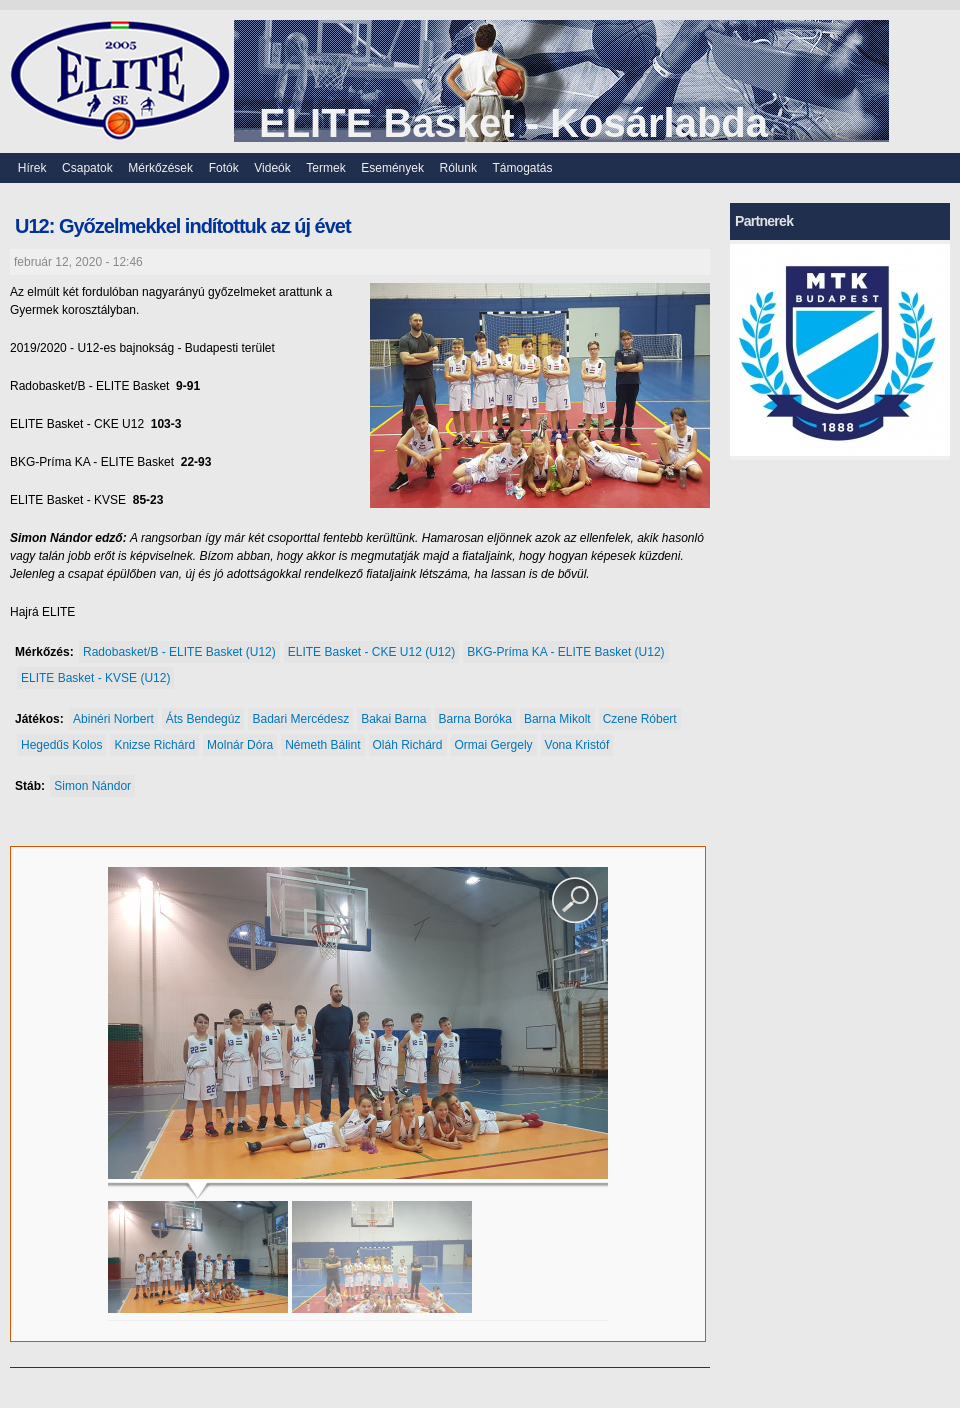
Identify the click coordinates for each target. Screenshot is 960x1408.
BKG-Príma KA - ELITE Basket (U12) (565, 652)
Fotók (224, 168)
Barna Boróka (475, 719)
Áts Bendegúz (203, 719)
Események (392, 168)
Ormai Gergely (494, 745)
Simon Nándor (92, 786)
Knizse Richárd (154, 745)
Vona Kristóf (577, 745)
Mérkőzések (160, 168)
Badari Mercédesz (300, 719)
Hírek (32, 168)
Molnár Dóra (240, 745)
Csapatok (87, 168)
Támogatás (523, 168)
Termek (325, 168)
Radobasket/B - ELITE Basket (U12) (179, 652)
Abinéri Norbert (113, 719)
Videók (272, 168)
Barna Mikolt (557, 719)
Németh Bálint (322, 745)
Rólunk (458, 168)
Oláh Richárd (408, 745)
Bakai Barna (393, 719)
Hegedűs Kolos (61, 745)
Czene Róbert (640, 719)
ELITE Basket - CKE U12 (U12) (371, 652)
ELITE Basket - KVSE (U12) (95, 678)
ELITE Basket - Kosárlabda (513, 123)
